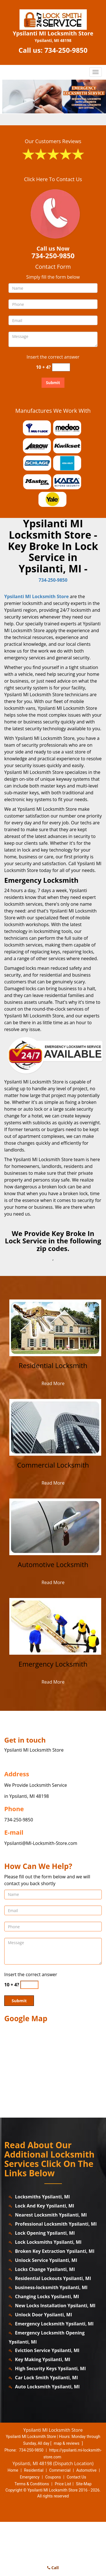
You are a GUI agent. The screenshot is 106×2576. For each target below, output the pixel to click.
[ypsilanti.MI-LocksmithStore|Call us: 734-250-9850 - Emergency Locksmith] (53, 1668)
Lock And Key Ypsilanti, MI (44, 2206)
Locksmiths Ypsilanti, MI (42, 2197)
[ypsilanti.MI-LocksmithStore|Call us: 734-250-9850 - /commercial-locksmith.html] (55, 1427)
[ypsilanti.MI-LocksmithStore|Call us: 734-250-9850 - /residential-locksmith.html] (55, 1327)
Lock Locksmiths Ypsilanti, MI (48, 2242)
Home (13, 2470)
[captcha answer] (61, 367)
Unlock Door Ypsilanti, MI (43, 2315)
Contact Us (76, 2477)
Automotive (86, 2470)
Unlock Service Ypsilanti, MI (46, 2260)
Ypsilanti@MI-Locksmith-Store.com (40, 1843)
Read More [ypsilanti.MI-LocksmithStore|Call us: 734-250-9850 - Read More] (53, 1383)
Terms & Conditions (31, 2484)
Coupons (53, 2477)
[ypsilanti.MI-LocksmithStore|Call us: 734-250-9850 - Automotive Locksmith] (53, 1568)
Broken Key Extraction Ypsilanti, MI (54, 2251)
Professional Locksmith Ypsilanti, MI (56, 2224)
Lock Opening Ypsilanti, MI (45, 2233)
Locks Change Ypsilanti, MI (45, 2269)
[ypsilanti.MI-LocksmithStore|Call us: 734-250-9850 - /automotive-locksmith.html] (55, 1526)
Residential (34, 2470)
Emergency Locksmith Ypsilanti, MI (54, 2324)
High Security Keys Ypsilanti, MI (50, 2368)
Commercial (59, 2470)
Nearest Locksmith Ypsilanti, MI (51, 2215)
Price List (63, 2484)
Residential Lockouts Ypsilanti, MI (53, 2278)
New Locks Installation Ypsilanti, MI (55, 2305)
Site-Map (84, 2484)
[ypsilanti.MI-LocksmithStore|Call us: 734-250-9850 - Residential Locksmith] (53, 1369)
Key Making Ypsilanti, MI (42, 2359)
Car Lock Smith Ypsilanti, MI (46, 2377)
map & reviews (67, 2443)
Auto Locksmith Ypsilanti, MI (47, 2387)
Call (53, 2567)
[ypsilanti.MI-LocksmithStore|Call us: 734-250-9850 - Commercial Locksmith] (53, 1469)
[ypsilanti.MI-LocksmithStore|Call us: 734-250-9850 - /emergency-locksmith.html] (55, 1626)
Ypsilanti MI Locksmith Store (36, 596)
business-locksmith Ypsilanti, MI (51, 2287)
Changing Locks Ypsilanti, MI (47, 2296)
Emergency (29, 2477)
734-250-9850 (66, 50)
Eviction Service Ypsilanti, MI (47, 2350)
